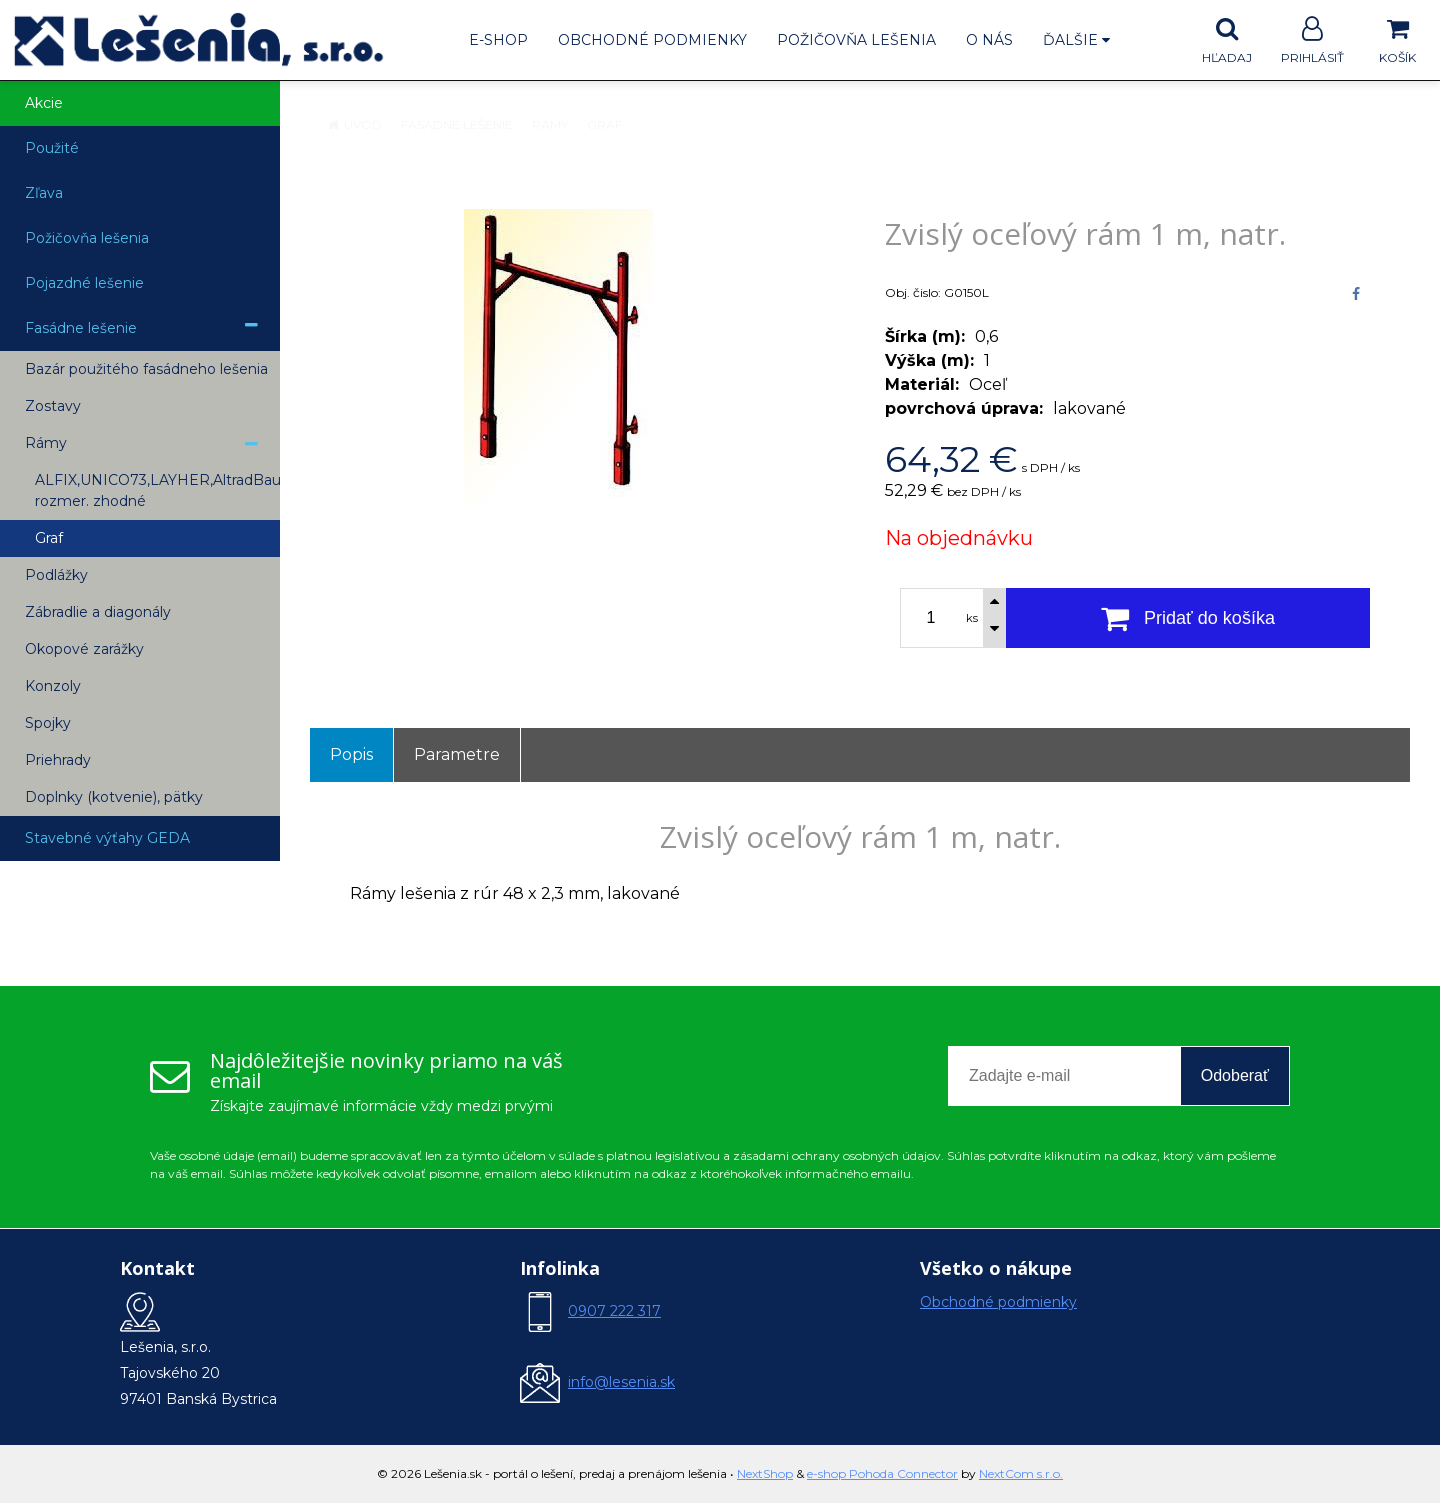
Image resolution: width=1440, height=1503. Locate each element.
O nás (989, 40)
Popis (351, 754)
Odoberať (1235, 1075)
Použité (52, 148)
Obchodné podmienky (652, 40)
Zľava (44, 193)
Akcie (44, 103)
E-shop (498, 40)
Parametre (457, 754)
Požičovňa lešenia (856, 40)
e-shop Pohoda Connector (882, 1473)
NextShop (765, 1473)
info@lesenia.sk (621, 1382)
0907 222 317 (614, 1311)
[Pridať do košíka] (1188, 618)
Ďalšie (1076, 40)
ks (972, 618)
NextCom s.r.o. (1021, 1473)
